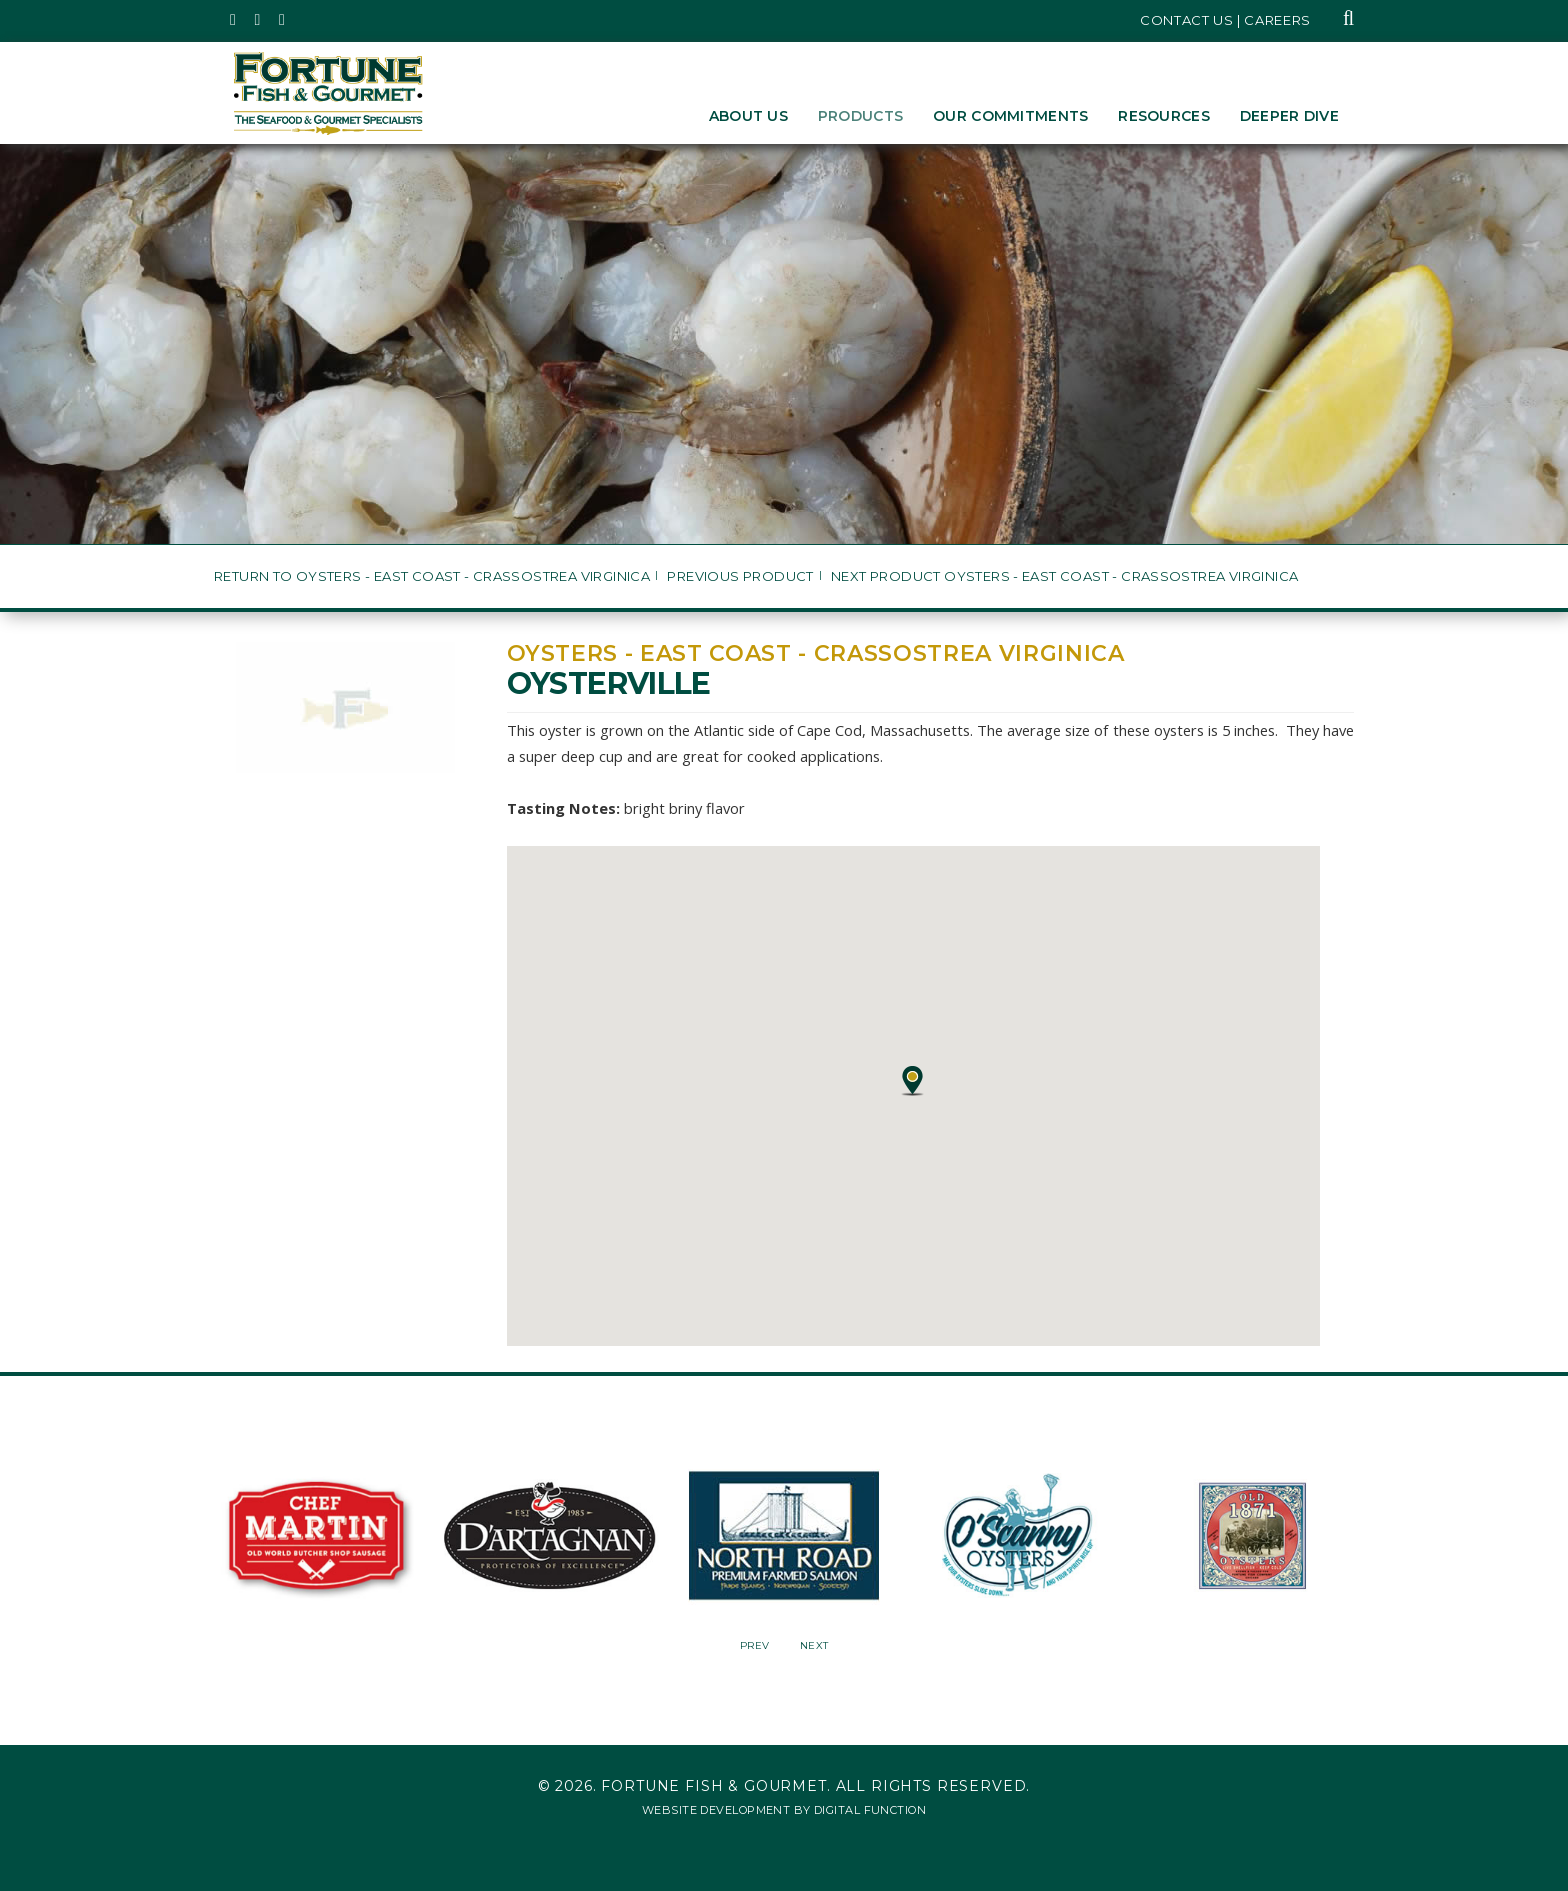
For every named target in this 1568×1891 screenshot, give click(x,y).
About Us (748, 116)
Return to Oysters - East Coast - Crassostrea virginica (432, 576)
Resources (1164, 116)
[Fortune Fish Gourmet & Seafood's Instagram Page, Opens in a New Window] (258, 20)
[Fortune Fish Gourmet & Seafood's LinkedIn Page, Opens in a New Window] (282, 20)
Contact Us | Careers (1225, 20)
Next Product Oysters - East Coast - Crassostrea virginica (1064, 576)
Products (860, 116)
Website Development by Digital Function (784, 1810)
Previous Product (740, 576)
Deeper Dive (1289, 116)
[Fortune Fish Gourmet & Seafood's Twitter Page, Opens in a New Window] (233, 20)
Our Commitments (1010, 116)
